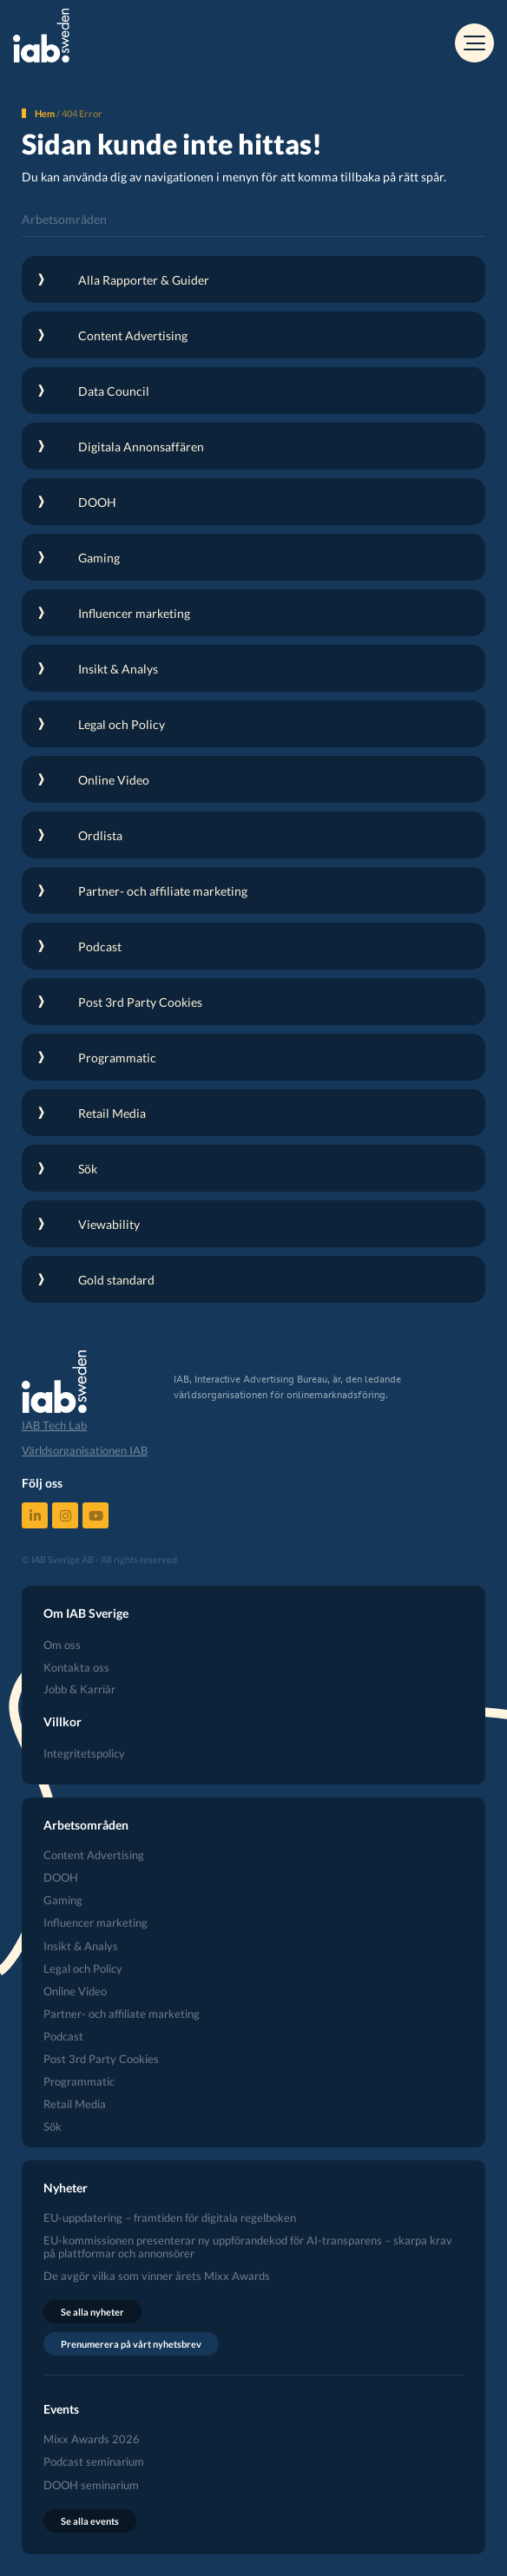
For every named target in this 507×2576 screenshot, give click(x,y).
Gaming (62, 1900)
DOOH (60, 1877)
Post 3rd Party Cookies (101, 2059)
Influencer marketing (95, 1922)
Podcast (63, 2036)
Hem (45, 113)
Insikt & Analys (80, 1946)
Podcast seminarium (93, 2461)
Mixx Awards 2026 (91, 2439)
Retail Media (74, 2104)
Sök (52, 2126)
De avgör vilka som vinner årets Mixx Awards (156, 2276)
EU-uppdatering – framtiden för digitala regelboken (169, 2217)
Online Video (75, 1991)
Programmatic (79, 2081)
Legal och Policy (82, 1968)
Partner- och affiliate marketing (121, 2014)
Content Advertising (93, 1855)
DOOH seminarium (91, 2485)
